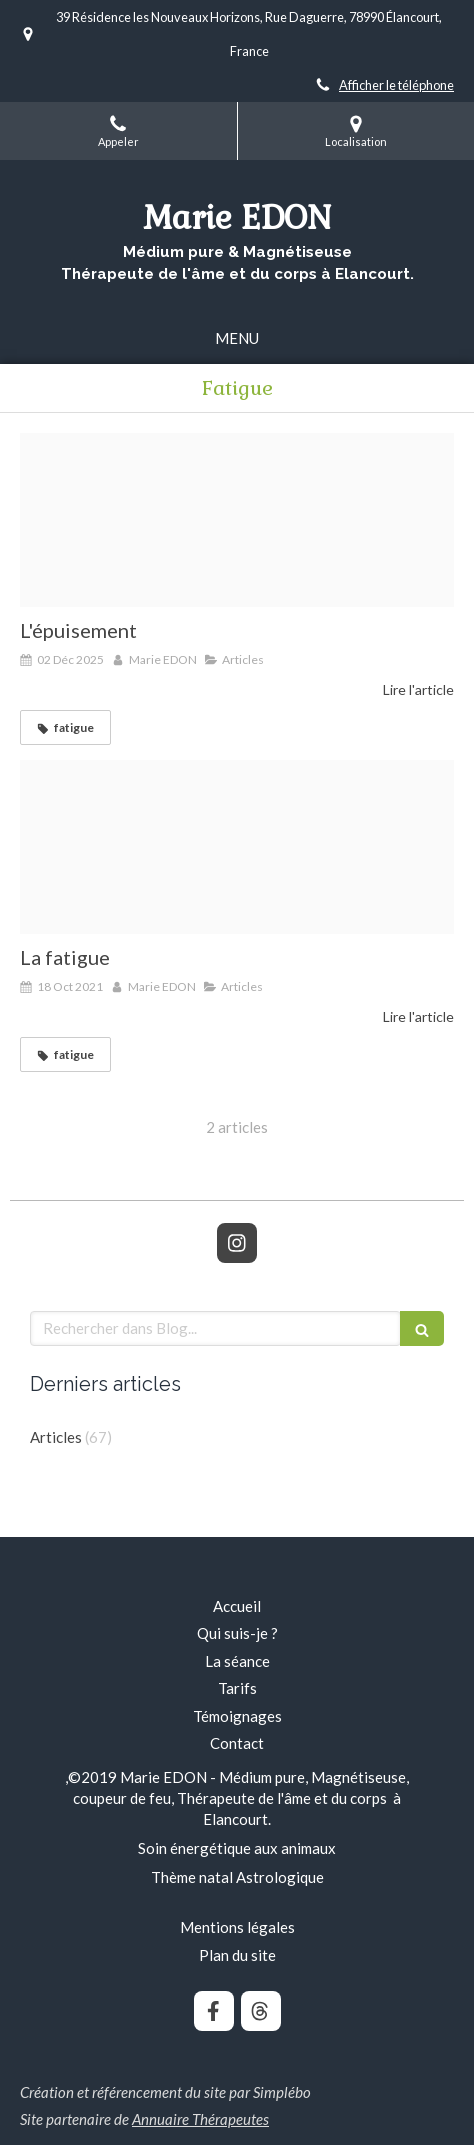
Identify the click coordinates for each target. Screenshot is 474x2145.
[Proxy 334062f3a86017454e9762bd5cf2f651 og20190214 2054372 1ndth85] (237, 847)
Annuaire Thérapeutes (200, 2119)
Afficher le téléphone (396, 85)
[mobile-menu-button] (237, 338)
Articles (56, 1437)
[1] (237, 520)
